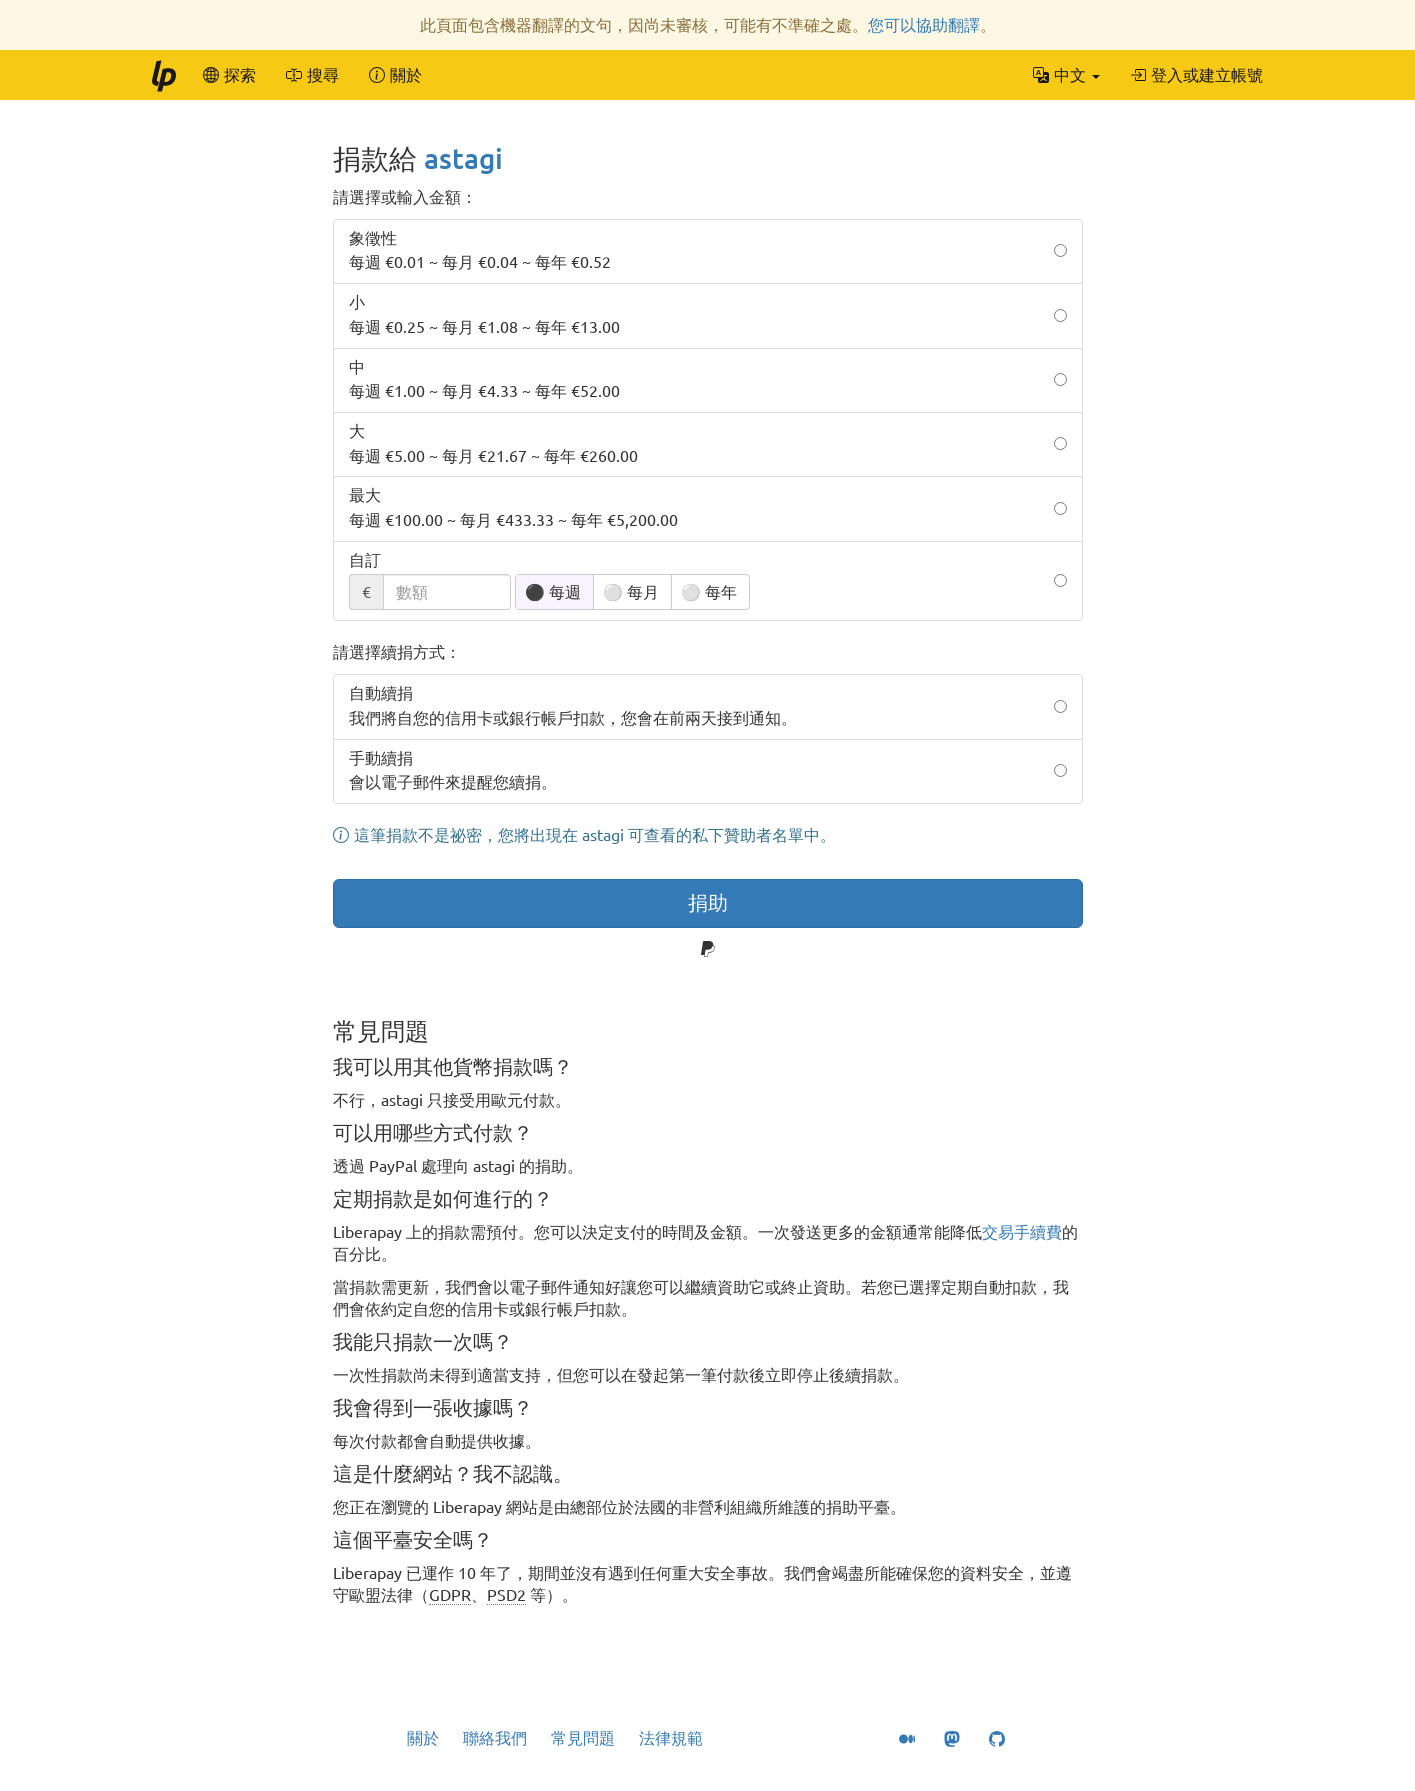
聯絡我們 (495, 1738)
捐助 (708, 902)
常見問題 (583, 1738)
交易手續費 (1022, 1232)
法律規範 (671, 1738)
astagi (463, 158)
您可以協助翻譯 (924, 25)
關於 (423, 1738)
